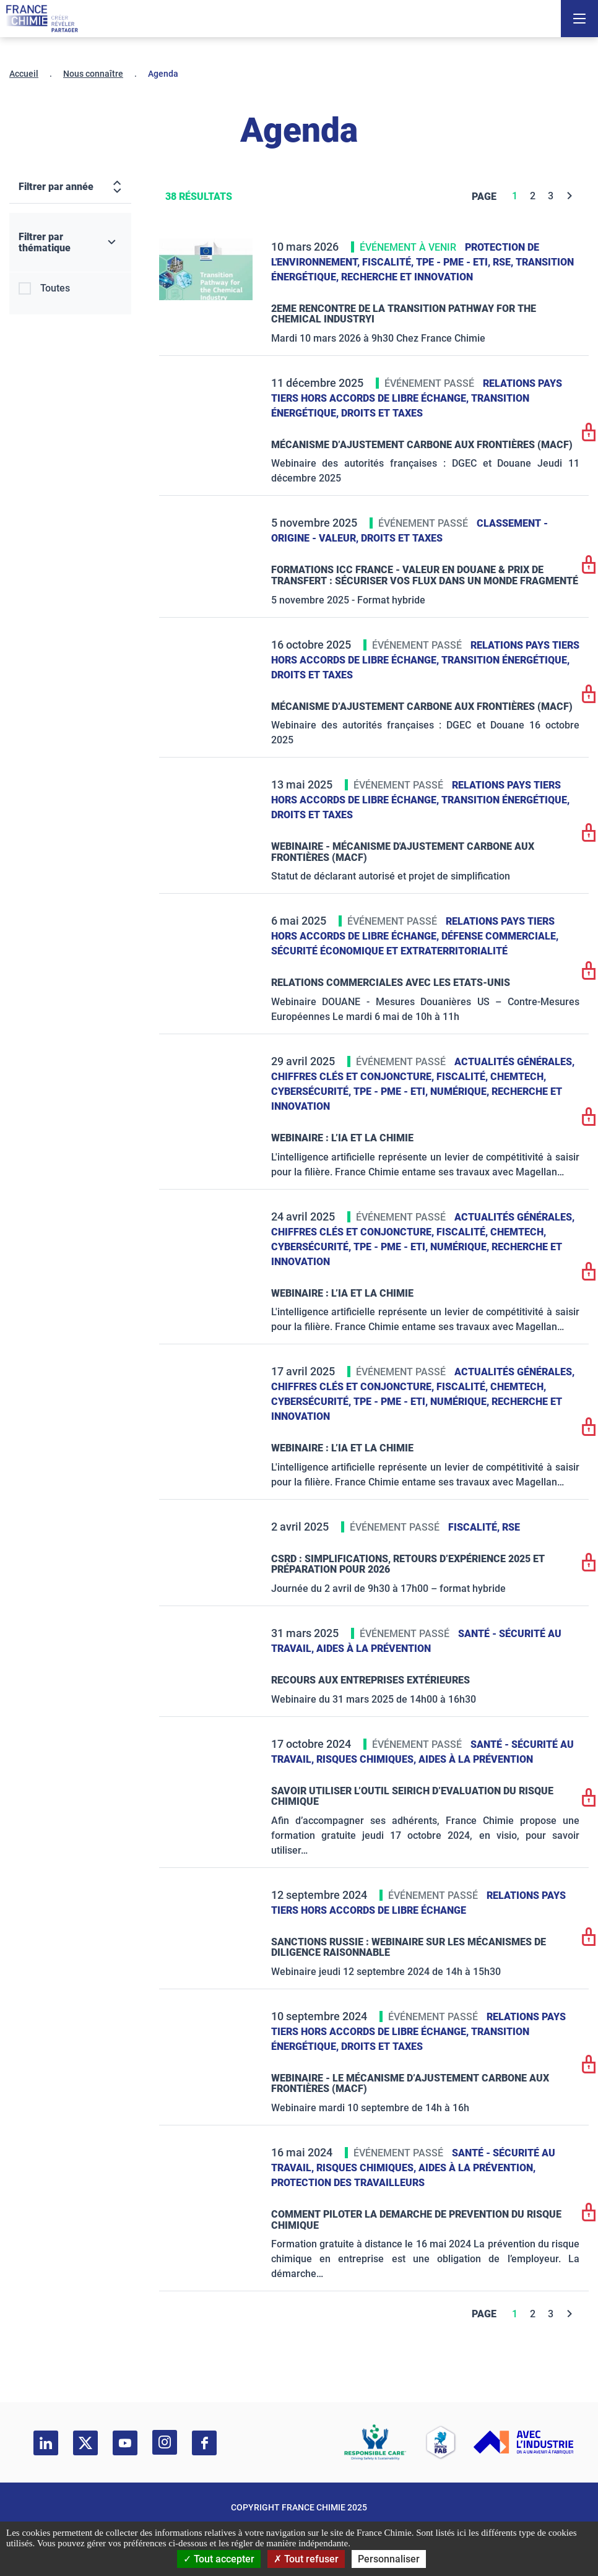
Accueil (23, 74)
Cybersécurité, (312, 1091)
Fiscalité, (389, 262)
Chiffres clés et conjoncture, (353, 1077)
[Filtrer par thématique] (70, 242)
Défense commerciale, (499, 936)
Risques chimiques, (367, 1759)
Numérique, (461, 1091)
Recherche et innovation (407, 277)
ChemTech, (518, 1077)
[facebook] (204, 2443)
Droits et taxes (382, 413)
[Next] (570, 196)
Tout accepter (218, 2559)
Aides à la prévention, (476, 2168)
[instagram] (164, 2442)
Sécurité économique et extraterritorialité (389, 951)
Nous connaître (93, 74)
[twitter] (85, 2443)
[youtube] (125, 2443)
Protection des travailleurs (348, 2183)
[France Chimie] (42, 18)
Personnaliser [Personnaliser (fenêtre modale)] (389, 2559)
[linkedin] (46, 2443)
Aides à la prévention (373, 1648)
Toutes (55, 288)
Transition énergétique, (505, 660)
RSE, (504, 262)
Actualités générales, (514, 1062)
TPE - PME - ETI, (454, 262)
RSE (511, 1527)
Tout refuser (306, 2559)
